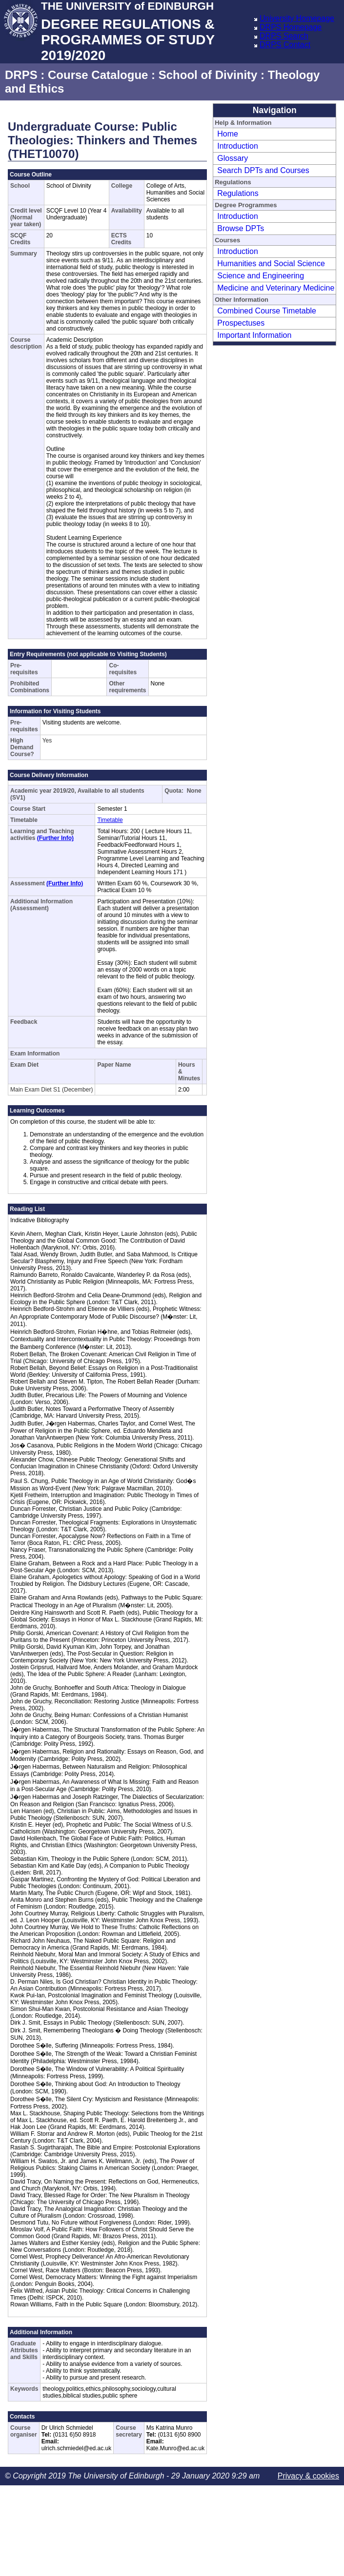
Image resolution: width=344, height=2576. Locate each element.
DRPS (21, 74)
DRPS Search (284, 36)
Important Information (254, 335)
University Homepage (297, 18)
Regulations (238, 193)
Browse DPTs (240, 228)
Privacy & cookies (308, 2476)
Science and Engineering (260, 276)
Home (227, 134)
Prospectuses (240, 323)
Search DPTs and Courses (263, 170)
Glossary (232, 158)
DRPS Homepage (291, 27)
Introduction (237, 146)
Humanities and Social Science (271, 263)
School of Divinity (208, 74)
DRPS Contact (285, 44)
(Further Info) (55, 838)
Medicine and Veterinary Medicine (275, 288)
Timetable (109, 820)
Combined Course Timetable (266, 311)
